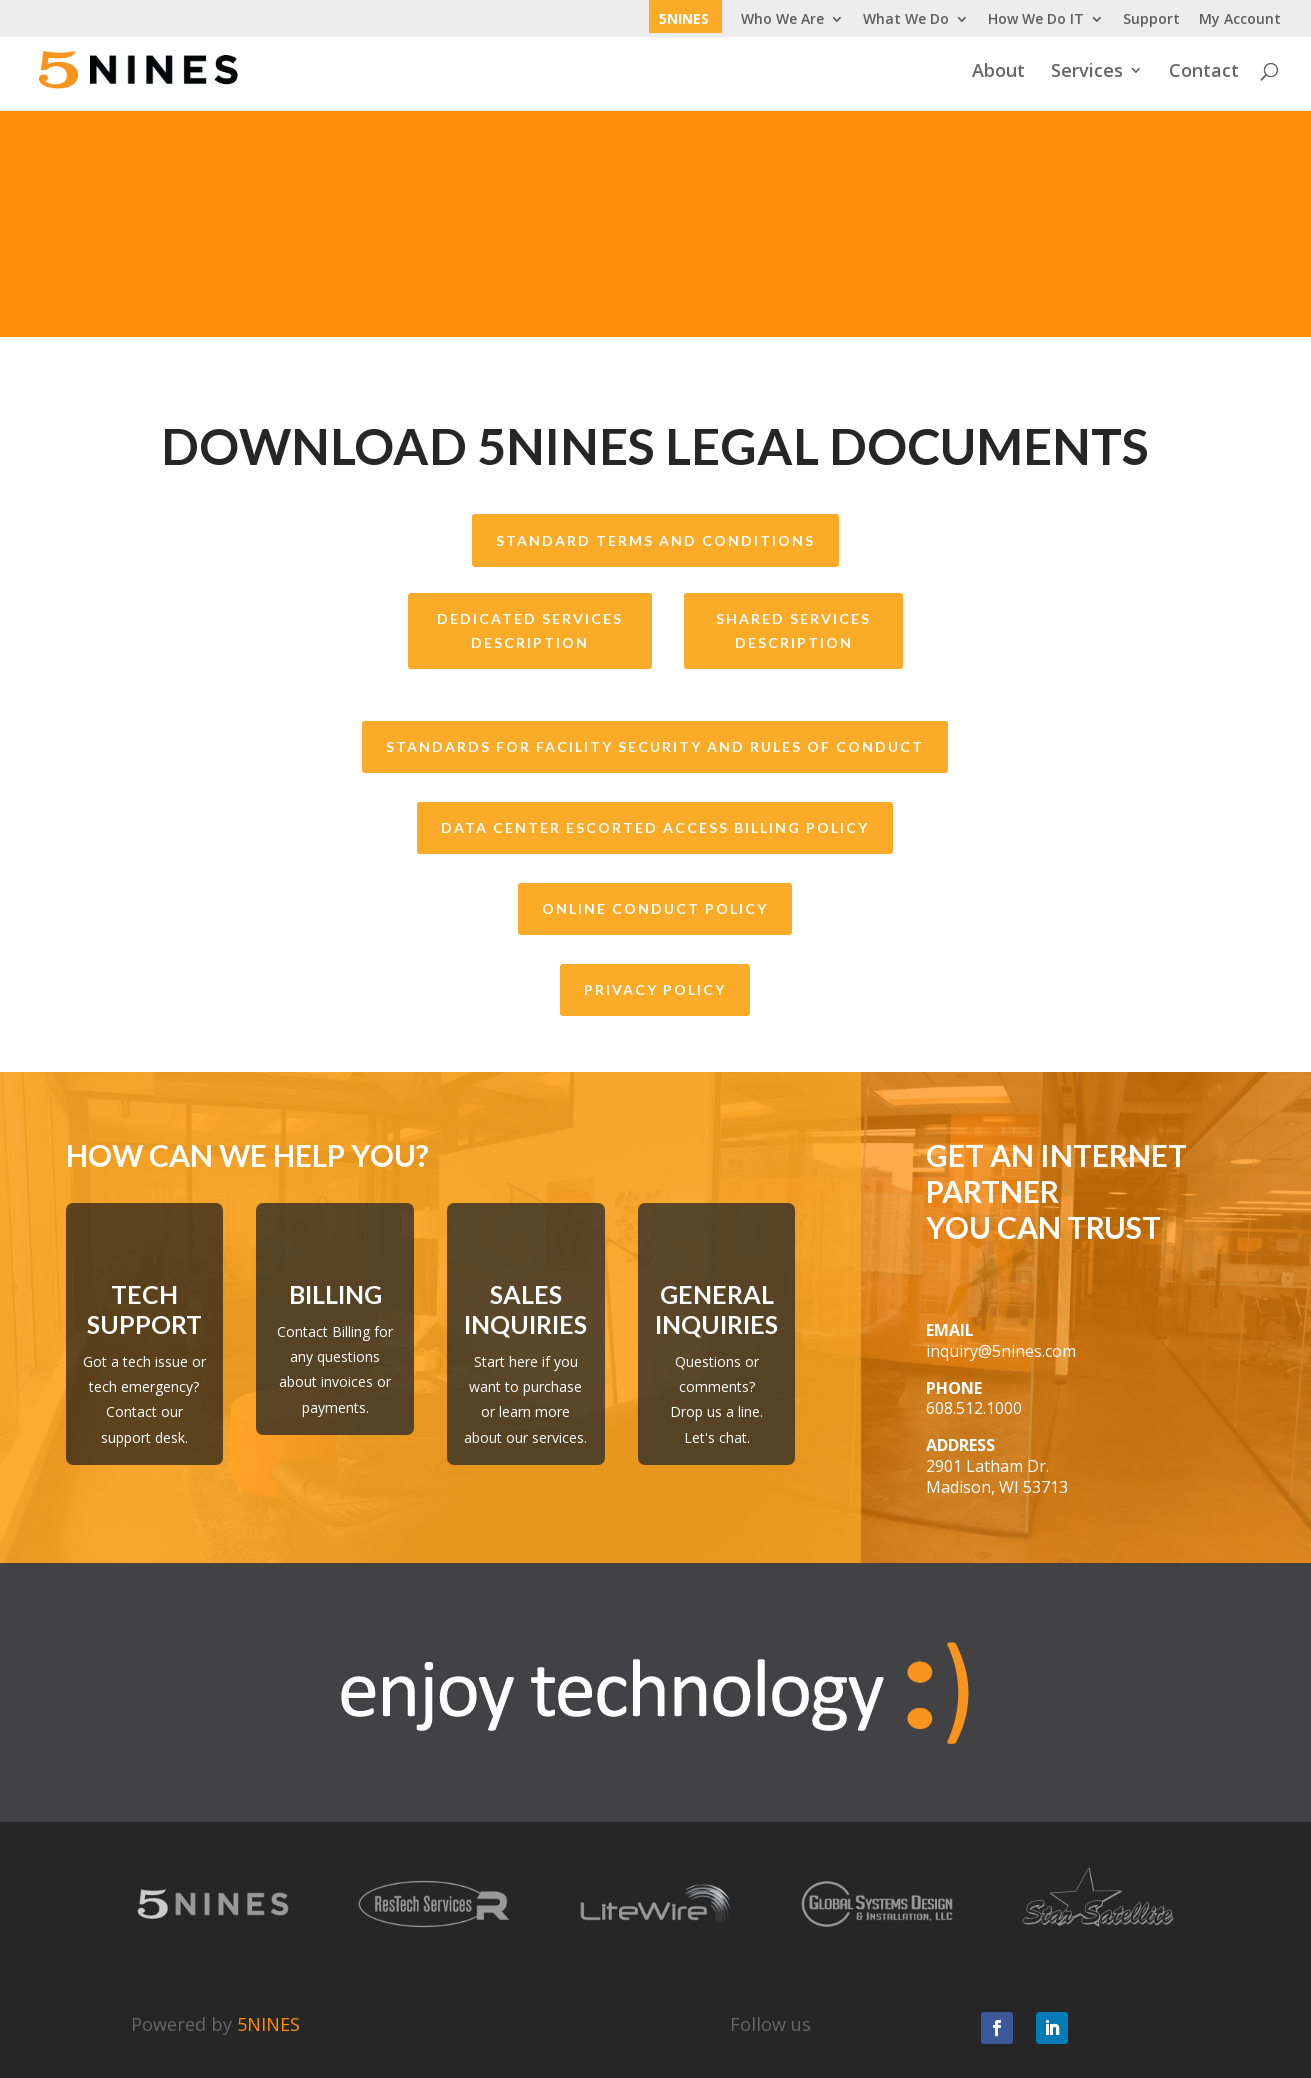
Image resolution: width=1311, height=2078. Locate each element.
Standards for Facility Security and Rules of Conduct (655, 746)
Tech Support (144, 1309)
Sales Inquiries (525, 1309)
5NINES (684, 20)
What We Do (906, 20)
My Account (1240, 20)
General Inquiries (716, 1309)
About (998, 72)
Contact (1204, 72)
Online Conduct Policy (655, 908)
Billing (335, 1294)
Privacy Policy (655, 989)
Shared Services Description (793, 630)
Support (1151, 20)
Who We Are (782, 20)
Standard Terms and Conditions (655, 540)
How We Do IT (1036, 20)
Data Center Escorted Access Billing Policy (655, 827)
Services (1087, 72)
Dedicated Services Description (530, 630)
